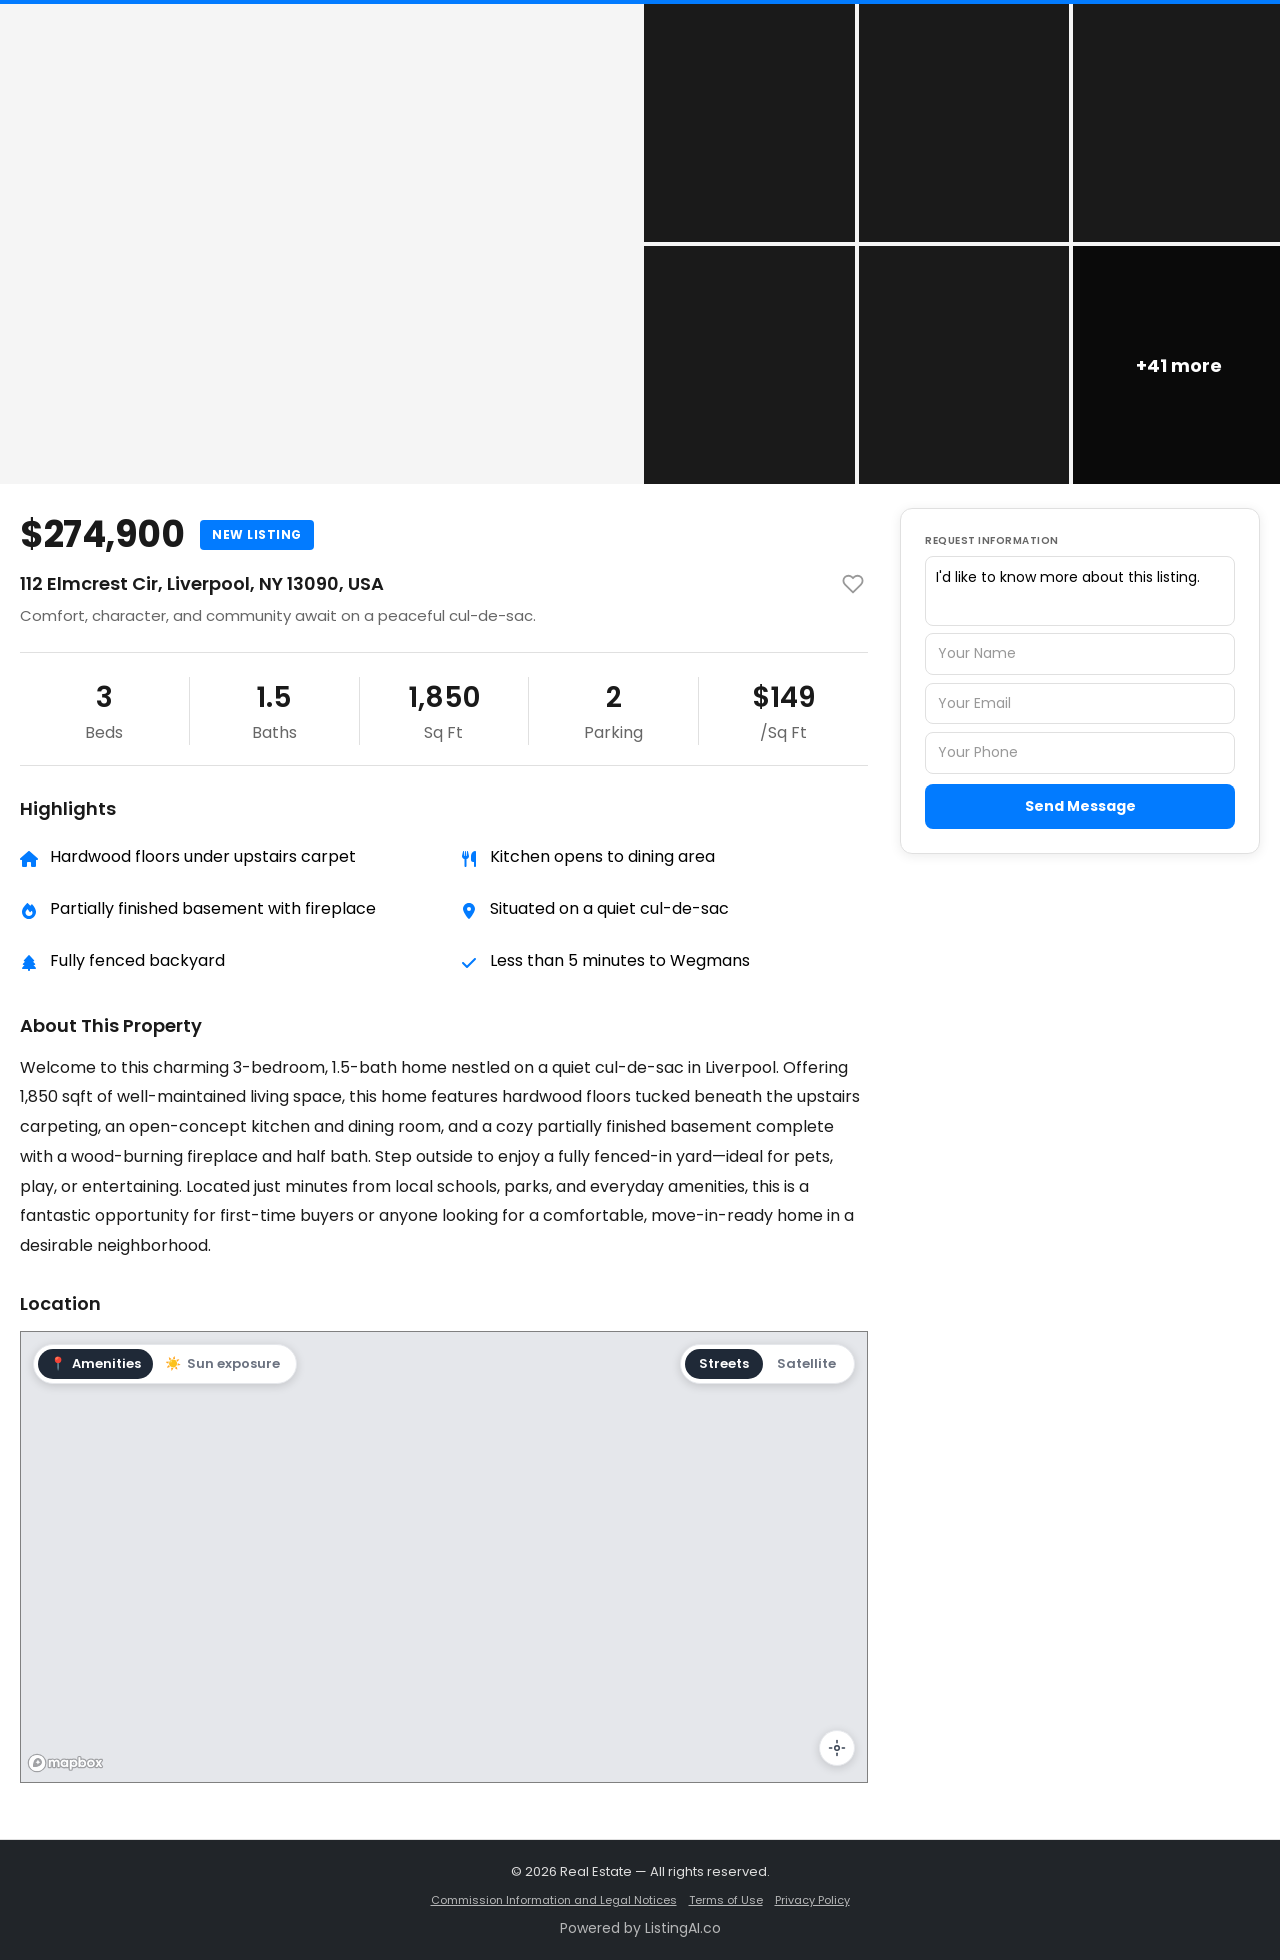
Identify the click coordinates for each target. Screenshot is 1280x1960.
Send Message (1080, 806)
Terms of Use (726, 1900)
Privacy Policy (812, 1900)
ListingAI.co (683, 1928)
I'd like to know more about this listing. (1080, 591)
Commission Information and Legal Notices (554, 1900)
